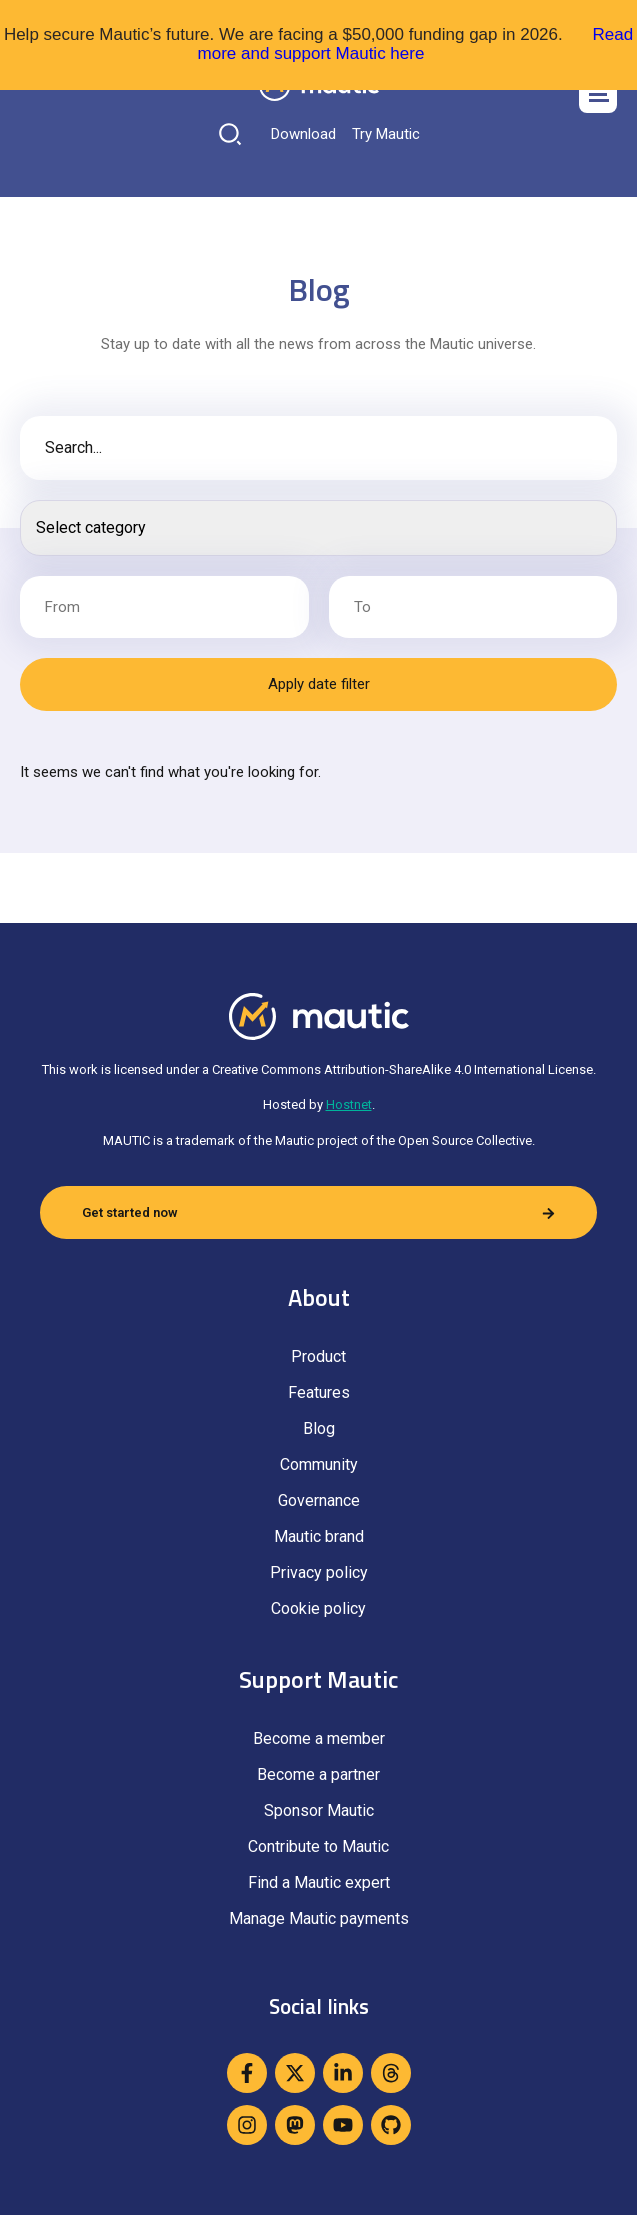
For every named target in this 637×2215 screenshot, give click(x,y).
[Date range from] (164, 607)
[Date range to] (473, 607)
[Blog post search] (318, 448)
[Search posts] (318, 528)
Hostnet (349, 1104)
